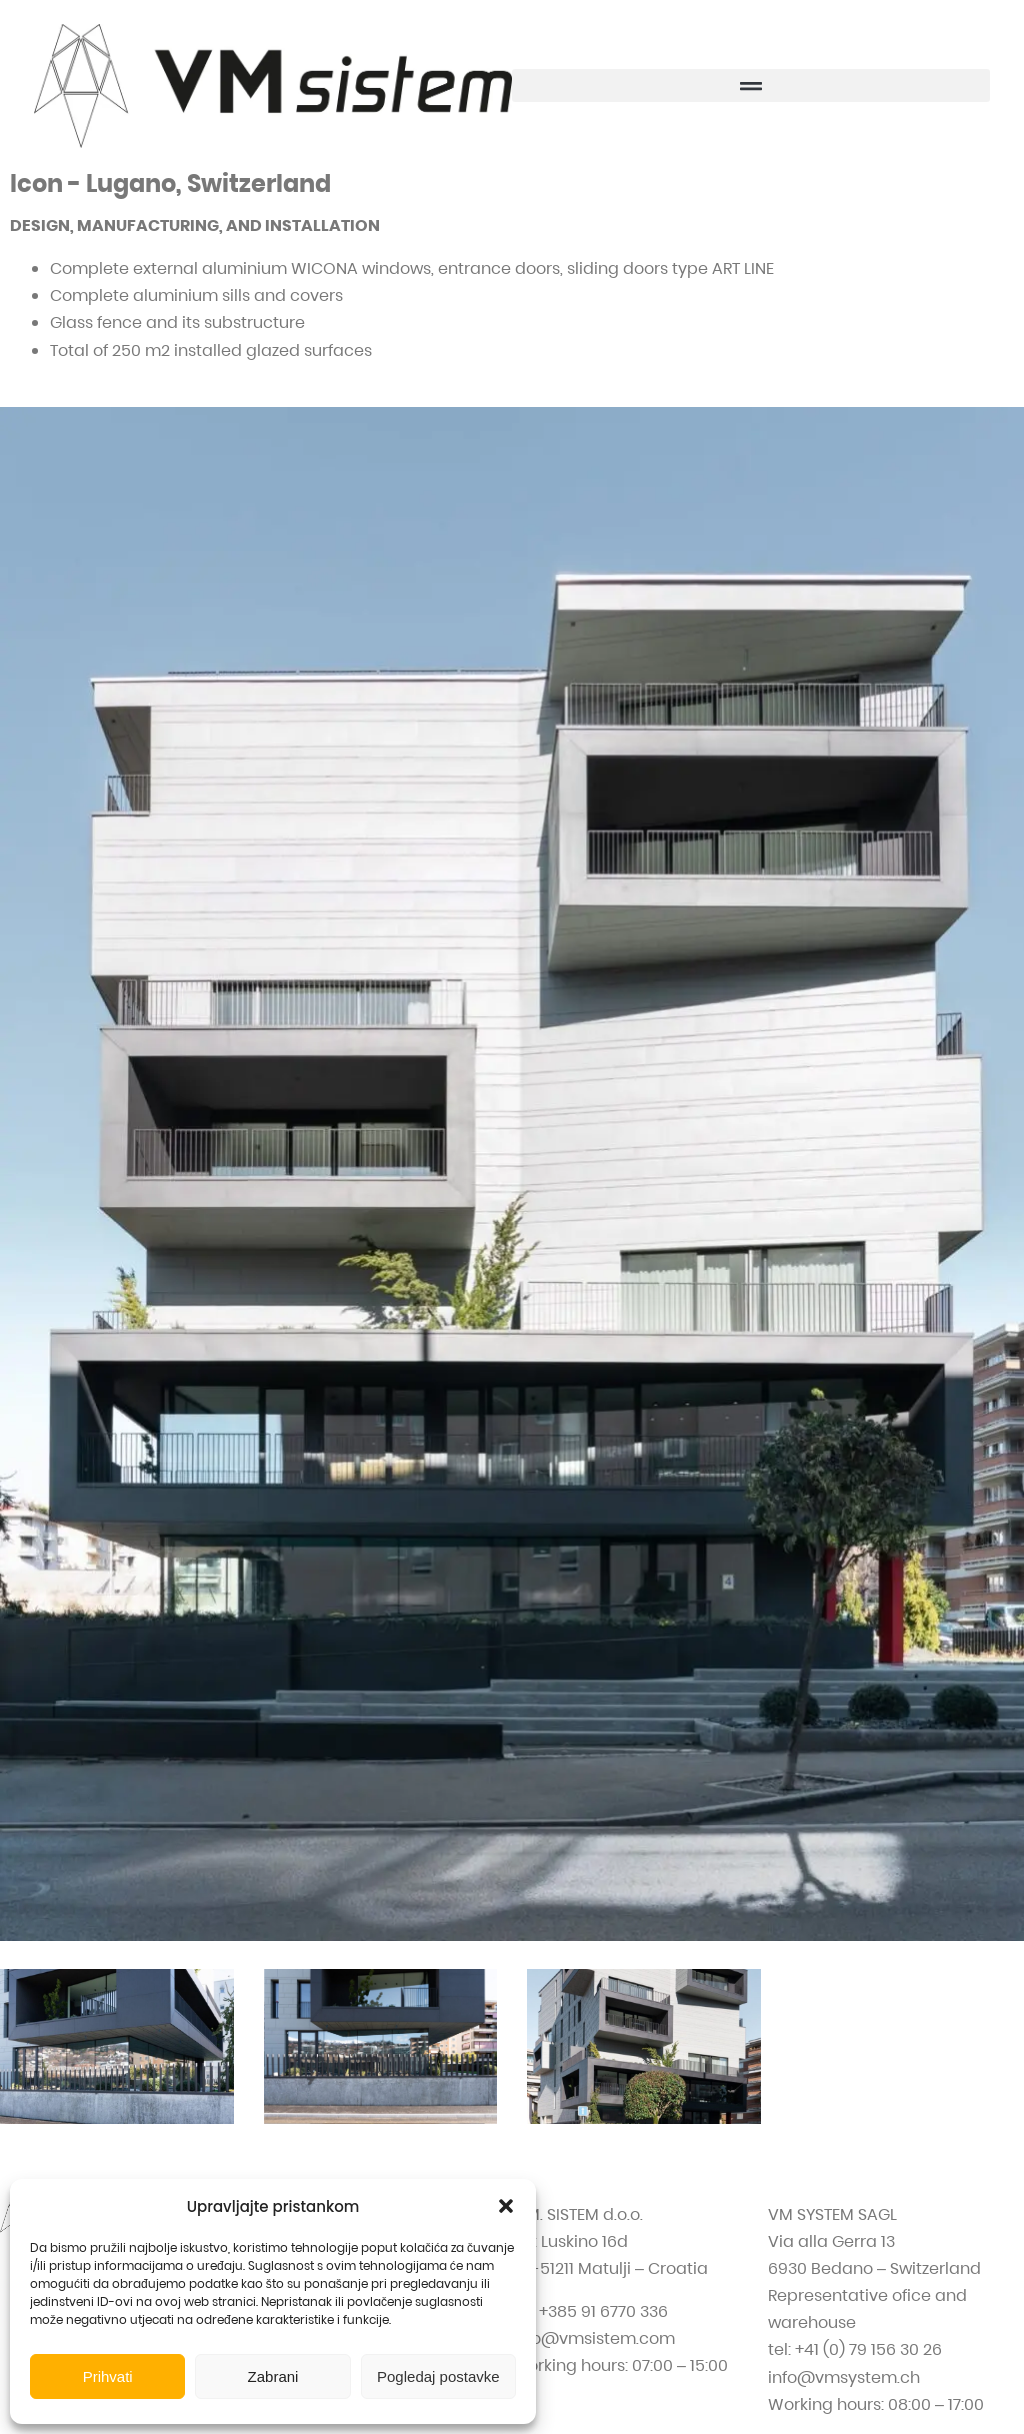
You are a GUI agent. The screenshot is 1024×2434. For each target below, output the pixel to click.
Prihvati (108, 2376)
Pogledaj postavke (438, 2376)
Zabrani (273, 2376)
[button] (506, 2206)
